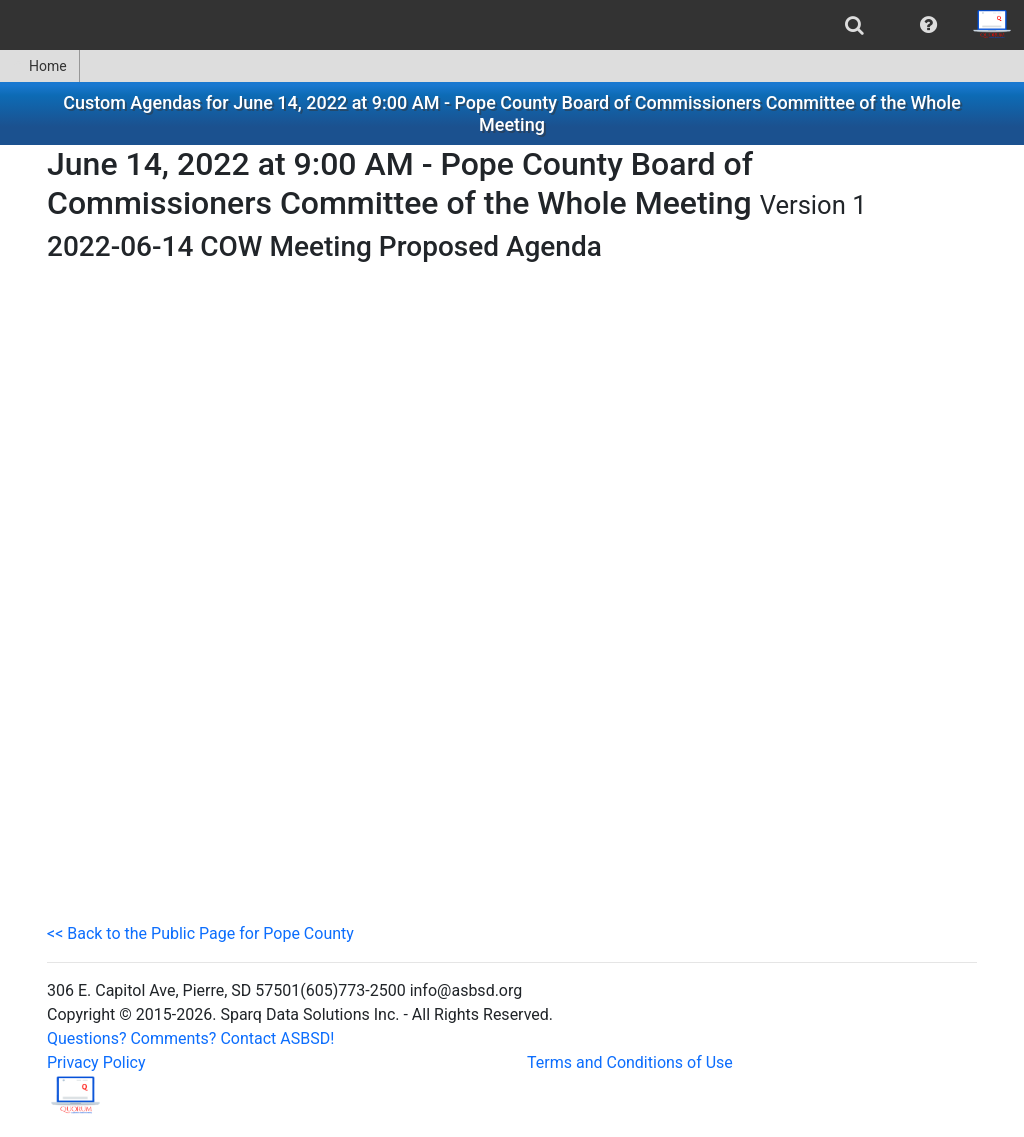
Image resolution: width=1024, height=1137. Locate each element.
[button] (928, 25)
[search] (854, 25)
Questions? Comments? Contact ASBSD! (190, 1038)
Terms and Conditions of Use (630, 1062)
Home (39, 66)
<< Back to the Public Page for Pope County (200, 933)
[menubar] (512, 25)
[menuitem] (854, 25)
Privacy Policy (96, 1062)
